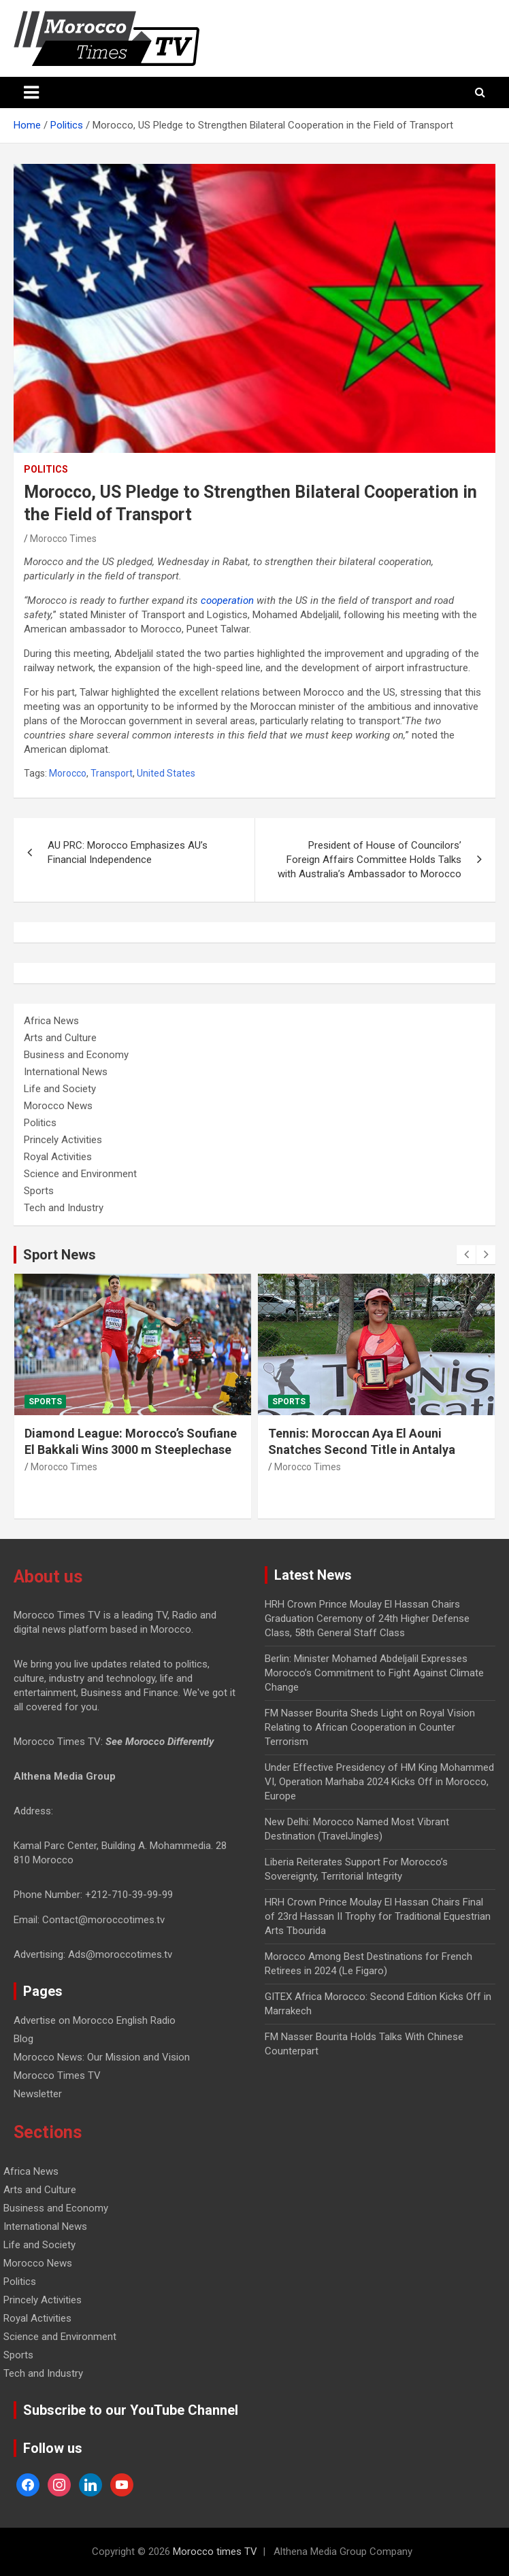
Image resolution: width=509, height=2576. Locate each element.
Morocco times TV (215, 2551)
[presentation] (466, 1254)
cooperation (227, 600)
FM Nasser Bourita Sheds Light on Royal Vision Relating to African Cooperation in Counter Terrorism (370, 1727)
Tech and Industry (63, 1208)
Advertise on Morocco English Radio (95, 2020)
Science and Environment (80, 1174)
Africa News (51, 1021)
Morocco (67, 773)
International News (66, 1072)
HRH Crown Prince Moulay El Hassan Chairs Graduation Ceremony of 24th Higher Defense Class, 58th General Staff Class (367, 1618)
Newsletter (38, 2094)
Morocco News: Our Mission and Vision (102, 2057)
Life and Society (60, 1089)
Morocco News (58, 1106)
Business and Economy (76, 1055)
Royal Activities (58, 1157)
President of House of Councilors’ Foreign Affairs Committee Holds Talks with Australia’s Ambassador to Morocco (369, 859)
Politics (46, 469)
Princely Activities (63, 1140)
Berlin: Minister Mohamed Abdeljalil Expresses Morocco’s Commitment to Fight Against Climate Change (374, 1673)
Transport (112, 773)
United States (166, 773)
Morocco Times (63, 538)
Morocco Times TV (57, 2075)
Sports (39, 1191)
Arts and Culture (60, 1038)
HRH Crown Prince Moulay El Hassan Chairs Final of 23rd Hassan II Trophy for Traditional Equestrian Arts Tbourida (378, 1916)
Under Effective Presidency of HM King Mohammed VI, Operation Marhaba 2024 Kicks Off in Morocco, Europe (379, 1781)
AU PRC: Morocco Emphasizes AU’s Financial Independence (128, 852)
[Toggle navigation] (31, 92)
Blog (23, 2039)
